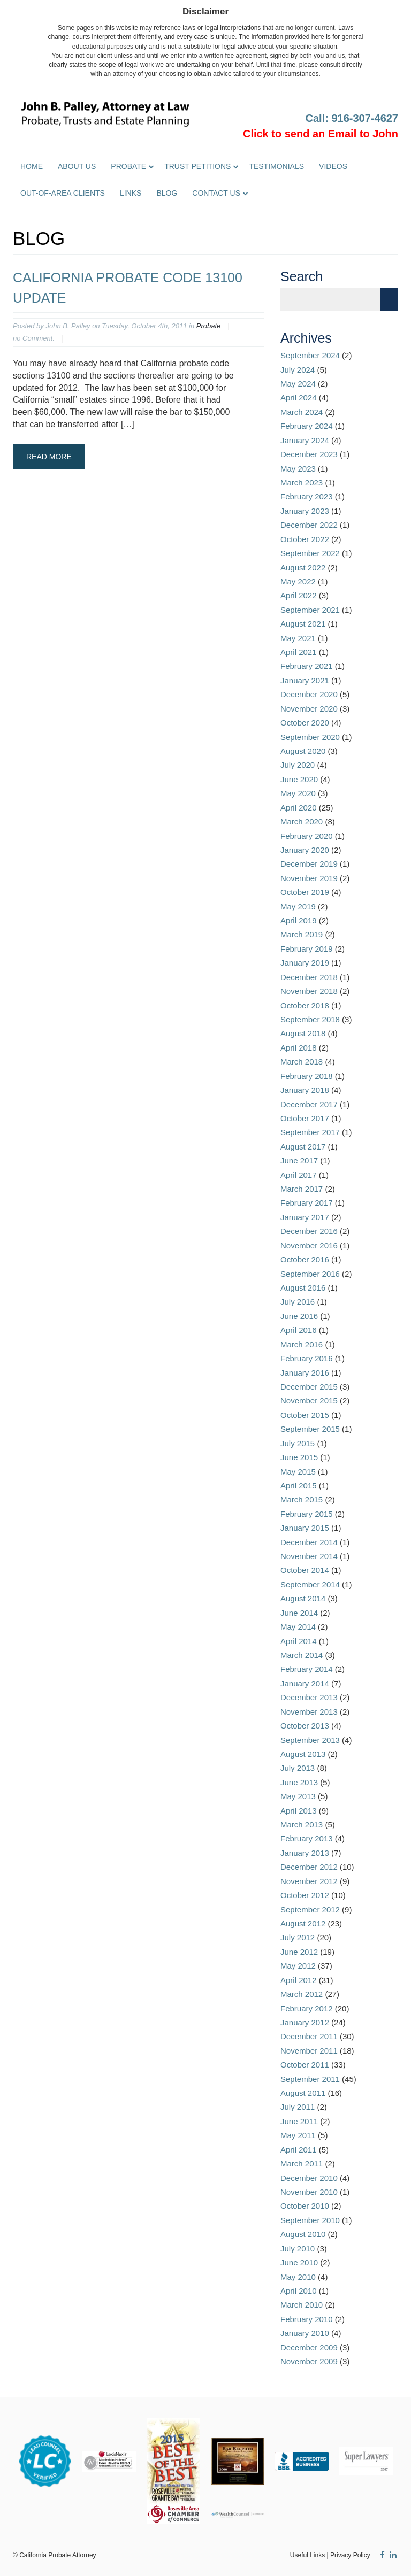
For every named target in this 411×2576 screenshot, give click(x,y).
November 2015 (309, 1400)
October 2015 (304, 1415)
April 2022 (298, 595)
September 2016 (310, 1273)
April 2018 (298, 1047)
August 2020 (302, 750)
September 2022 (310, 553)
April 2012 (298, 1980)
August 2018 (302, 1033)
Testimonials (276, 166)
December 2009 (309, 2347)
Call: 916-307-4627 (352, 118)
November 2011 (309, 2050)
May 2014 (298, 1626)
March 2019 (301, 934)
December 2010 (309, 2177)
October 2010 (304, 2205)
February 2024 (306, 425)
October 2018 (304, 1005)
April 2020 (298, 807)
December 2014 (309, 1542)
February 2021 (306, 665)
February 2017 (306, 1202)
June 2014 (299, 1612)
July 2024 (297, 369)
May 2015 (298, 1471)
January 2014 (304, 1683)
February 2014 (306, 1668)
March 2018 (301, 1061)
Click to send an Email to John (320, 134)
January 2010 (304, 2333)
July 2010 (297, 2248)
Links (130, 193)
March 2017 (301, 1188)
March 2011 (301, 2163)
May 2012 (298, 1965)
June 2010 (299, 2262)
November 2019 (309, 878)
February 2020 (306, 835)
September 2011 (310, 2079)
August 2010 (302, 2234)
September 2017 (310, 1132)
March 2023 (301, 482)
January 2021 (304, 680)
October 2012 (304, 1895)
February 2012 (306, 2008)
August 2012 (302, 1923)
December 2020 (309, 694)
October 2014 (304, 1570)
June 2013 (299, 1782)
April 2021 (298, 652)
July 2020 (297, 764)
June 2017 (299, 1160)
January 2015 (304, 1527)
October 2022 (304, 539)
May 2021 (298, 638)
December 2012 (309, 1866)
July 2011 (297, 2106)
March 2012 (301, 1994)
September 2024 (310, 355)
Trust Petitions (197, 166)
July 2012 (297, 1937)
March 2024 (301, 412)
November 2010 (309, 2191)
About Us (77, 166)
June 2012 (299, 1951)
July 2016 (297, 1301)
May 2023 (298, 468)
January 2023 (304, 510)
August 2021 (302, 623)
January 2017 (304, 1217)
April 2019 (298, 920)
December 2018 (309, 977)
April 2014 (298, 1641)
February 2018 (306, 1076)
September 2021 (310, 609)
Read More (49, 456)
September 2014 (310, 1584)
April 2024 (298, 397)
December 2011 (309, 2036)
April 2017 (298, 1174)
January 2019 (304, 962)
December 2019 (309, 863)
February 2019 (306, 948)
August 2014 (302, 1598)
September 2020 (310, 737)
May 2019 (298, 906)
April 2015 (298, 1485)
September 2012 (310, 1909)
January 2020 (304, 849)
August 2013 (302, 1754)
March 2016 (301, 1344)
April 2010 (298, 2290)
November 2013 (309, 1711)
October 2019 (304, 892)
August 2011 (302, 2092)
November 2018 (309, 991)
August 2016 (302, 1287)
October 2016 (304, 1259)
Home (31, 166)
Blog (166, 193)
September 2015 (310, 1428)
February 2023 (306, 496)
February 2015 (306, 1513)
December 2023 (309, 454)
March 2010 (301, 2304)
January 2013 (304, 1852)
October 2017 (304, 1118)
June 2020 (299, 779)
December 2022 (309, 524)
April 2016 (298, 1330)
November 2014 (309, 1556)
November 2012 (309, 1881)
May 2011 (298, 2135)
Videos (333, 166)
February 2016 (306, 1358)
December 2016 (309, 1231)
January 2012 (304, 2022)
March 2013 (301, 1824)
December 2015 (309, 1386)
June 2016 (299, 1316)
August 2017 (302, 1146)
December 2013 (309, 1697)
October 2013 (304, 1725)
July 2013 (297, 1767)
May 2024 (298, 383)
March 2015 (301, 1499)
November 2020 (309, 708)
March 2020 (301, 821)
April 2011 (298, 2149)
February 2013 (306, 1838)
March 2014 (301, 1655)
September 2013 (310, 1740)
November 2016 (309, 1245)
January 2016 (304, 1372)
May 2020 (298, 793)
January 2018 (304, 1089)
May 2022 (298, 581)
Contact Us (216, 193)
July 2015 (297, 1443)
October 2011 (304, 2064)
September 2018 (310, 1019)
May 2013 (298, 1796)
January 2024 (304, 440)
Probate (128, 166)
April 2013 (298, 1810)
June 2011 (299, 2121)
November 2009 (309, 2361)
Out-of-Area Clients (62, 193)
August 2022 (302, 567)
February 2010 (306, 2319)
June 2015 (299, 1457)
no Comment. (34, 338)
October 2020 (304, 722)
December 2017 (309, 1104)
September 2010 (310, 2220)
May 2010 (298, 2276)
